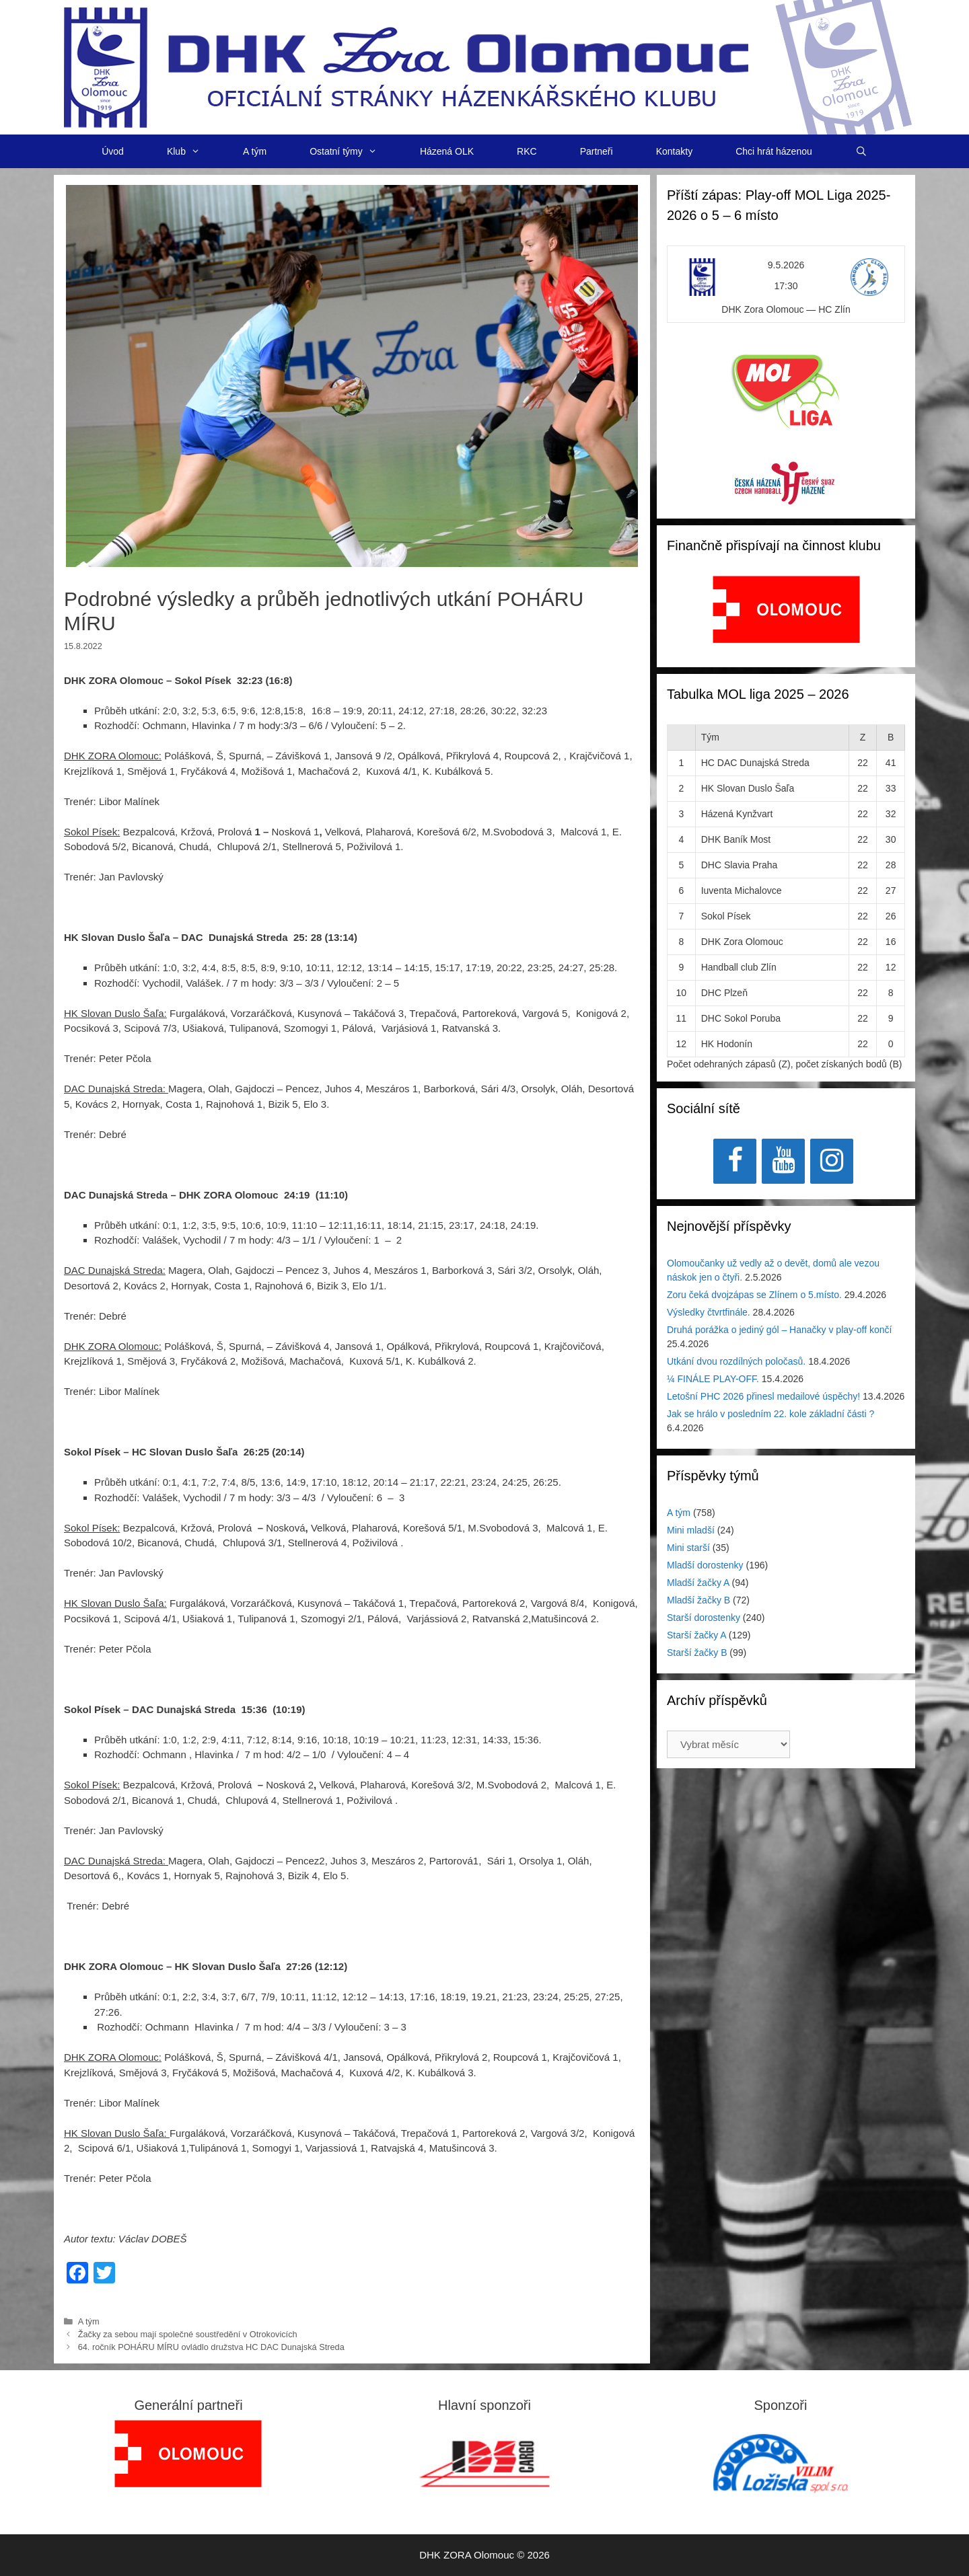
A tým (254, 151)
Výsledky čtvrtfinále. (708, 1312)
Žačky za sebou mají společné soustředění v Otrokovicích (187, 2334)
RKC (527, 151)
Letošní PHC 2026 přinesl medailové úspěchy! (763, 1396)
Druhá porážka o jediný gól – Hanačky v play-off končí (779, 1329)
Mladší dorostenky (705, 1565)
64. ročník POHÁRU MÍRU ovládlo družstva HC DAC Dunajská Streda (211, 2347)
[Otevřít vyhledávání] (861, 151)
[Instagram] (831, 1161)
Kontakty (674, 151)
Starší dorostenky (703, 1617)
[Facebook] (734, 1161)
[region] (786, 616)
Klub (194, 151)
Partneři (596, 151)
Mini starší (688, 1547)
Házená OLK (447, 151)
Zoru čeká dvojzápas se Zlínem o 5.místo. (754, 1294)
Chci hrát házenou (773, 151)
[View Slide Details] (786, 609)
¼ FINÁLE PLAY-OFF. (713, 1378)
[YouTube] (783, 1161)
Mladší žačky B (698, 1600)
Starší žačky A (696, 1635)
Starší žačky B (697, 1652)
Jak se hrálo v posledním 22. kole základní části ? (770, 1413)
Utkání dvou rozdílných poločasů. (736, 1361)
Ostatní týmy (354, 151)
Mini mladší (691, 1530)
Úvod (113, 151)
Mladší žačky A (698, 1582)
